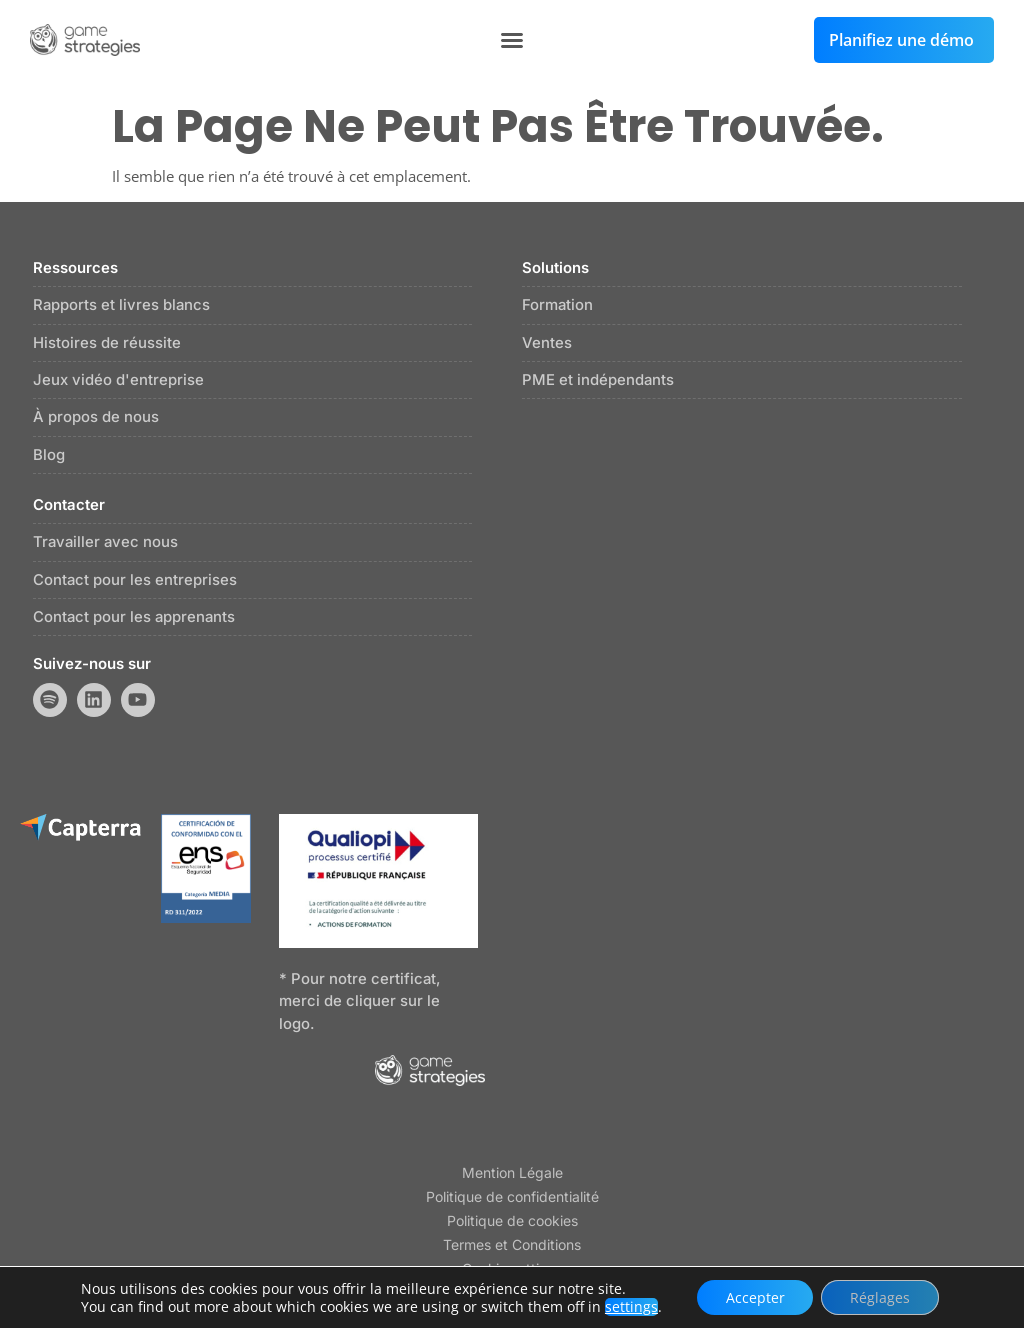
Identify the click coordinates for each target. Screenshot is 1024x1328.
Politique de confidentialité (512, 1198)
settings (629, 1306)
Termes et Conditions (512, 1246)
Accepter (753, 1296)
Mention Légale (512, 1174)
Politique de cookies (512, 1222)
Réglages (881, 1296)
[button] (512, 40)
